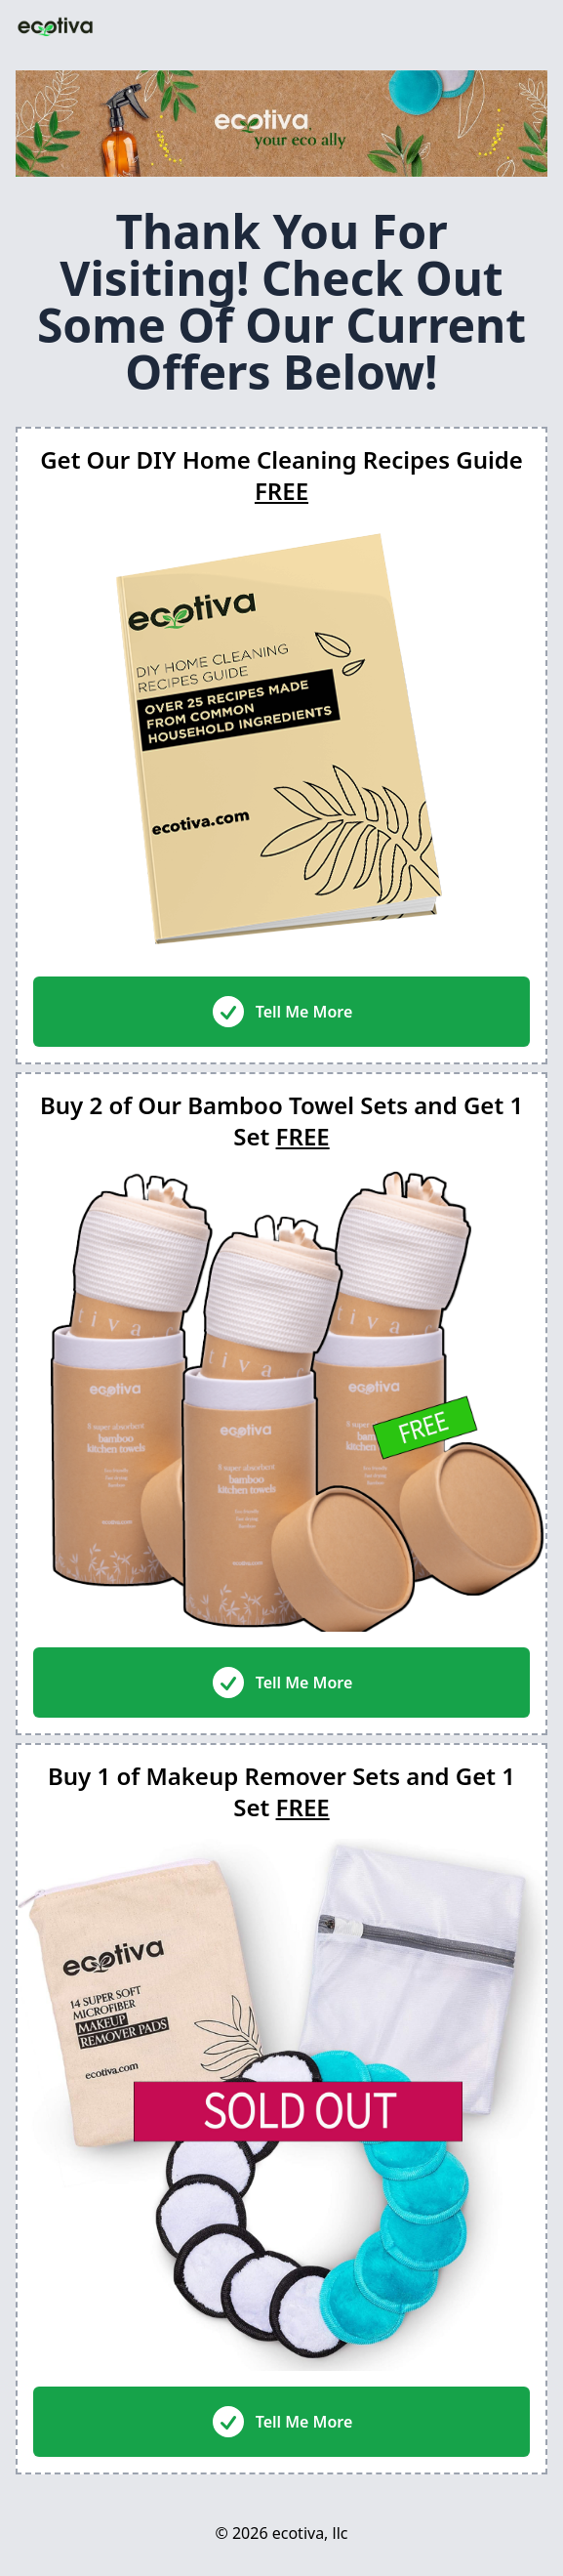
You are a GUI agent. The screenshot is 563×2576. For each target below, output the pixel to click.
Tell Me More (281, 1011)
